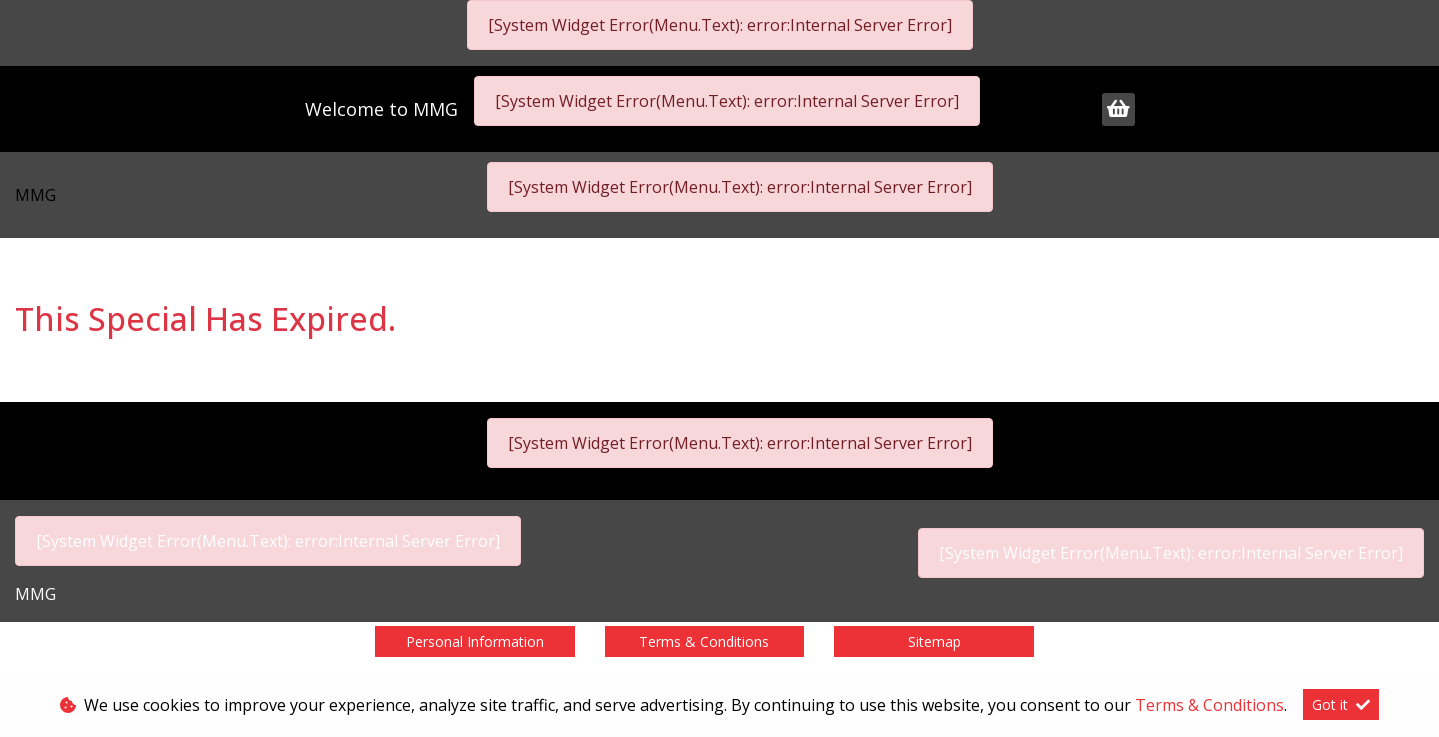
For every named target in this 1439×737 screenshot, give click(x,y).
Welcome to (381, 109)
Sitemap (934, 641)
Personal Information (475, 641)
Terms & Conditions (704, 641)
